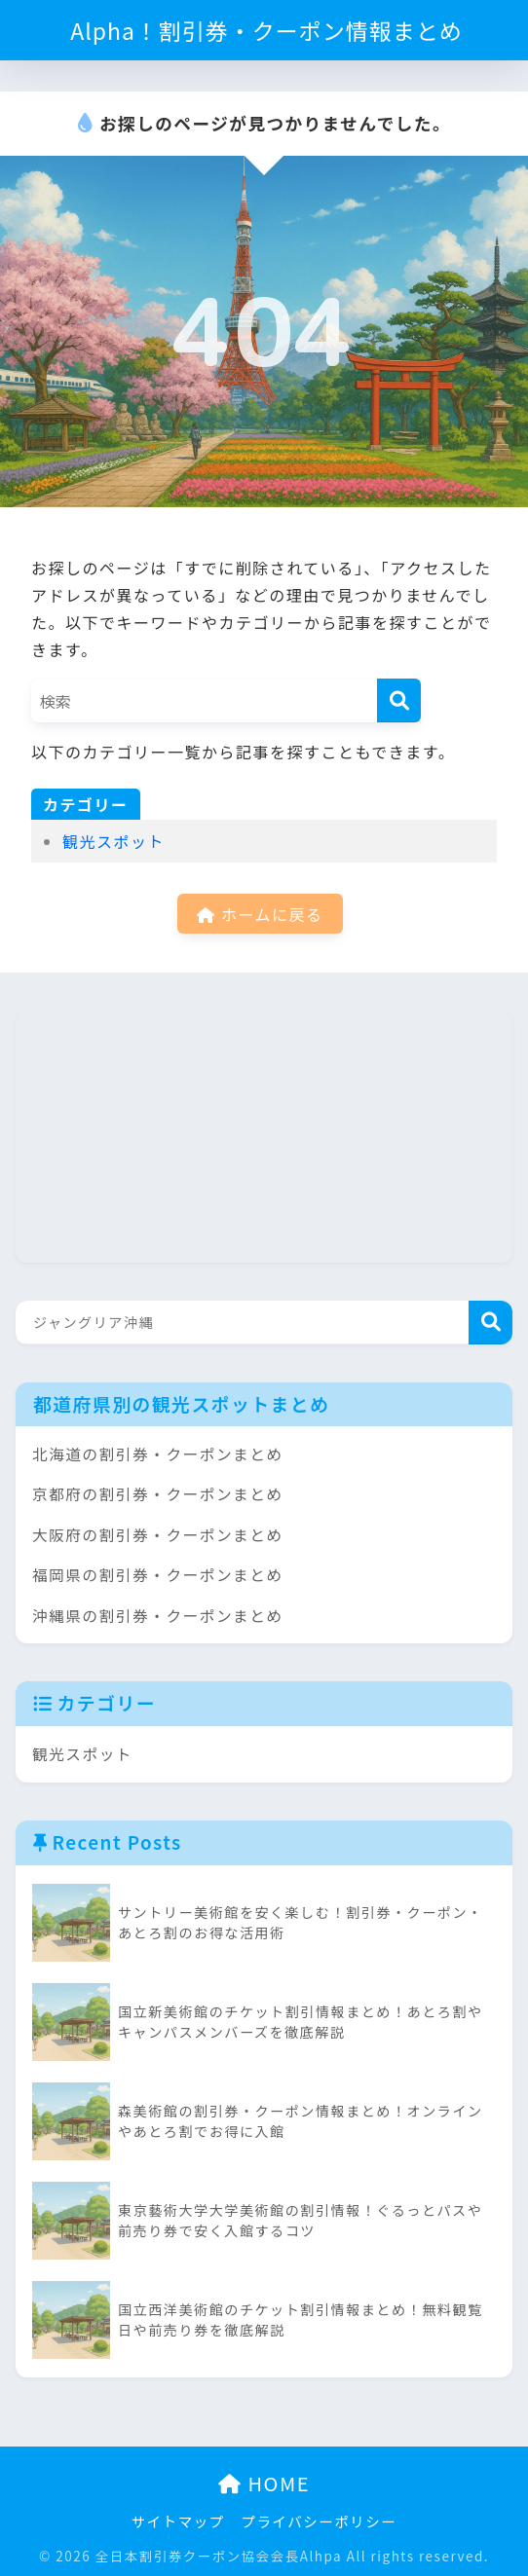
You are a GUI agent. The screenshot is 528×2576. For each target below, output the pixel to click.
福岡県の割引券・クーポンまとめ (157, 1575)
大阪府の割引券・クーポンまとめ (157, 1535)
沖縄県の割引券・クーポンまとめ (157, 1615)
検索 (490, 1322)
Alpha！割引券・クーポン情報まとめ (266, 30)
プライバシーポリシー (319, 2521)
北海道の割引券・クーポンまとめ (157, 1454)
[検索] (399, 700)
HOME (264, 2483)
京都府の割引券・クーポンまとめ (157, 1494)
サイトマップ (178, 2521)
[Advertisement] (162, 1133)
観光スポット (113, 841)
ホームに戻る (259, 914)
